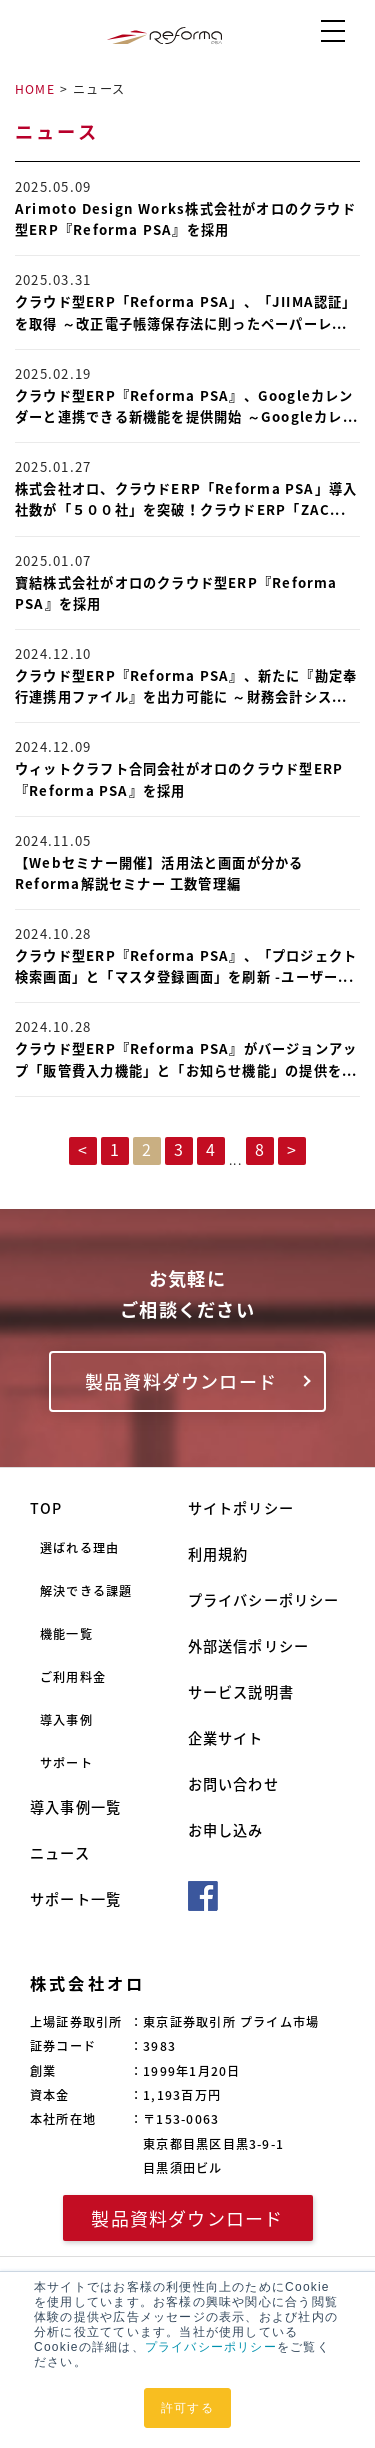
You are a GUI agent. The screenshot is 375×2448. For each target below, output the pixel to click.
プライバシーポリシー (211, 2347)
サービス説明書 (241, 1692)
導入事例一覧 (75, 1807)
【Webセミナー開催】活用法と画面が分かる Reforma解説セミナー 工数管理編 (159, 873)
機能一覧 (66, 1634)
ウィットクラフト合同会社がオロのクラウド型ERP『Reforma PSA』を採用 (179, 779)
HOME (35, 89)
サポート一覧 (75, 1899)
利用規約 (218, 1554)
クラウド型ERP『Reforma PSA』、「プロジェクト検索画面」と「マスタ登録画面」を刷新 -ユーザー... (186, 966)
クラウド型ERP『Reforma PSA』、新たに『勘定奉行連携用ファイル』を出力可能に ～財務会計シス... (186, 686)
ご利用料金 (73, 1677)
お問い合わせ (233, 1784)
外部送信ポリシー (249, 1646)
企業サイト (226, 1738)
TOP (46, 1508)
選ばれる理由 (79, 1548)
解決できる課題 (86, 1591)
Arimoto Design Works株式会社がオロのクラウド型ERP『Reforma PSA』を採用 (185, 219)
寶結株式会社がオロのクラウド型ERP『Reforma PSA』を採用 (176, 593)
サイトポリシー (241, 1508)
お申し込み (226, 1830)
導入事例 (66, 1720)
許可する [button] (187, 2408)
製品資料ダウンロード (181, 1381)
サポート (66, 1763)
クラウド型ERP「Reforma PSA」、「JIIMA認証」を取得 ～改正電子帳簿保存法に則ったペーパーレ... (186, 312)
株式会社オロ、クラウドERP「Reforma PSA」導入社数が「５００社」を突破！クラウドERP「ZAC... (186, 499)
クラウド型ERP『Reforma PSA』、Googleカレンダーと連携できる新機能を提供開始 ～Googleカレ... (186, 406)
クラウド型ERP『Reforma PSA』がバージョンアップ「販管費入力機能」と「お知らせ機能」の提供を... (186, 1059)
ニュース (60, 1853)
